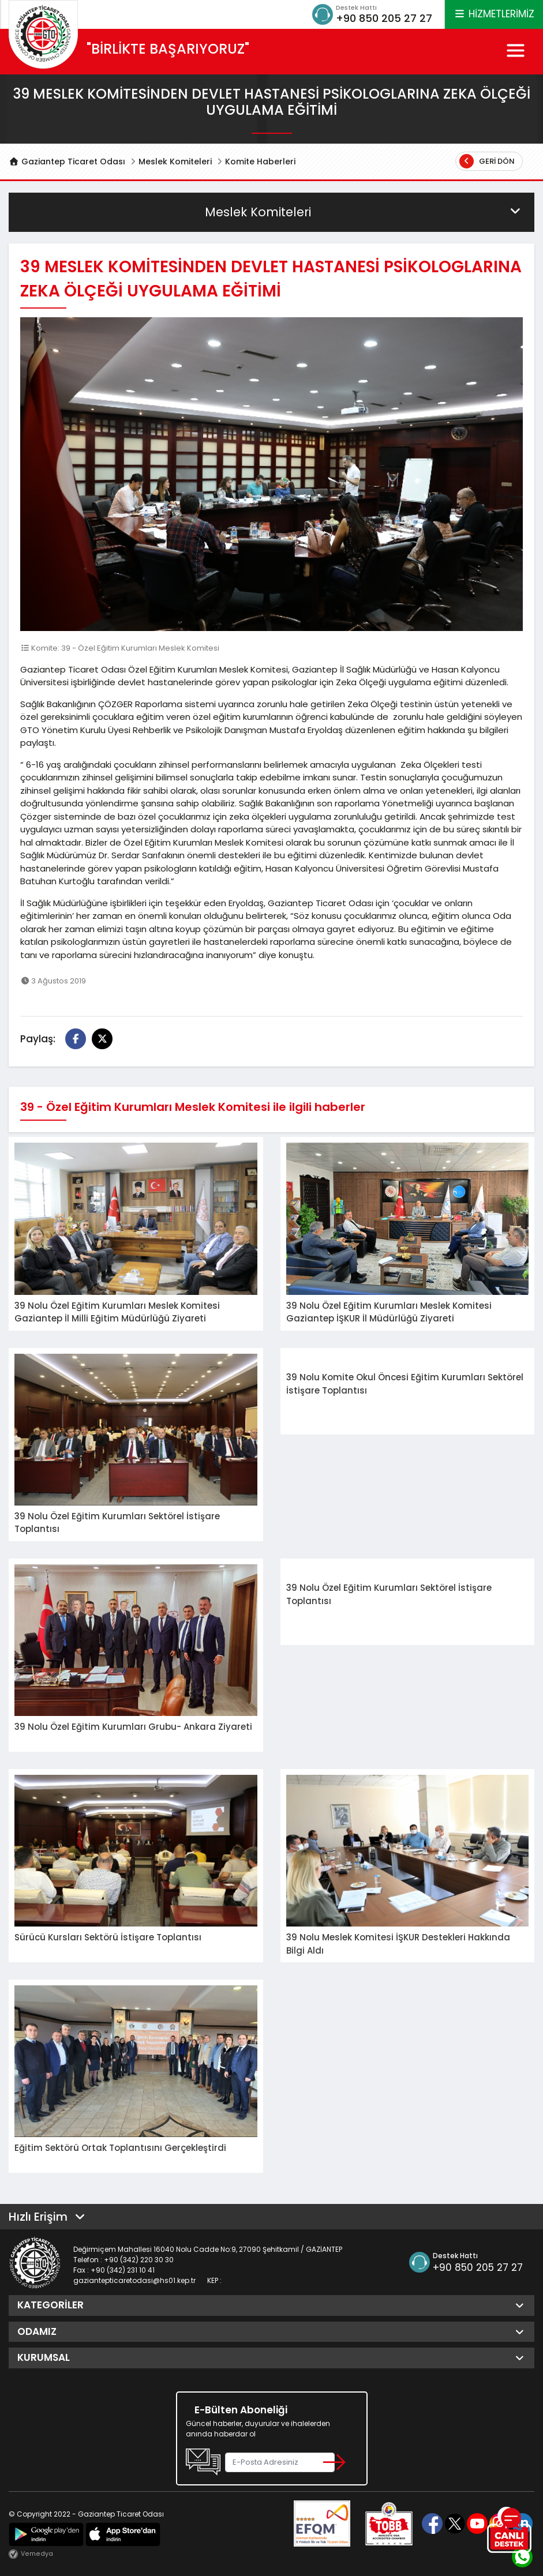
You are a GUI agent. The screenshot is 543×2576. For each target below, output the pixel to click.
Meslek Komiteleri (175, 161)
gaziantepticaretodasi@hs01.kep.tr (134, 2280)
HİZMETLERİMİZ (494, 14)
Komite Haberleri (260, 161)
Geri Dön (487, 161)
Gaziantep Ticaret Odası (67, 161)
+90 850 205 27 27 (384, 18)
